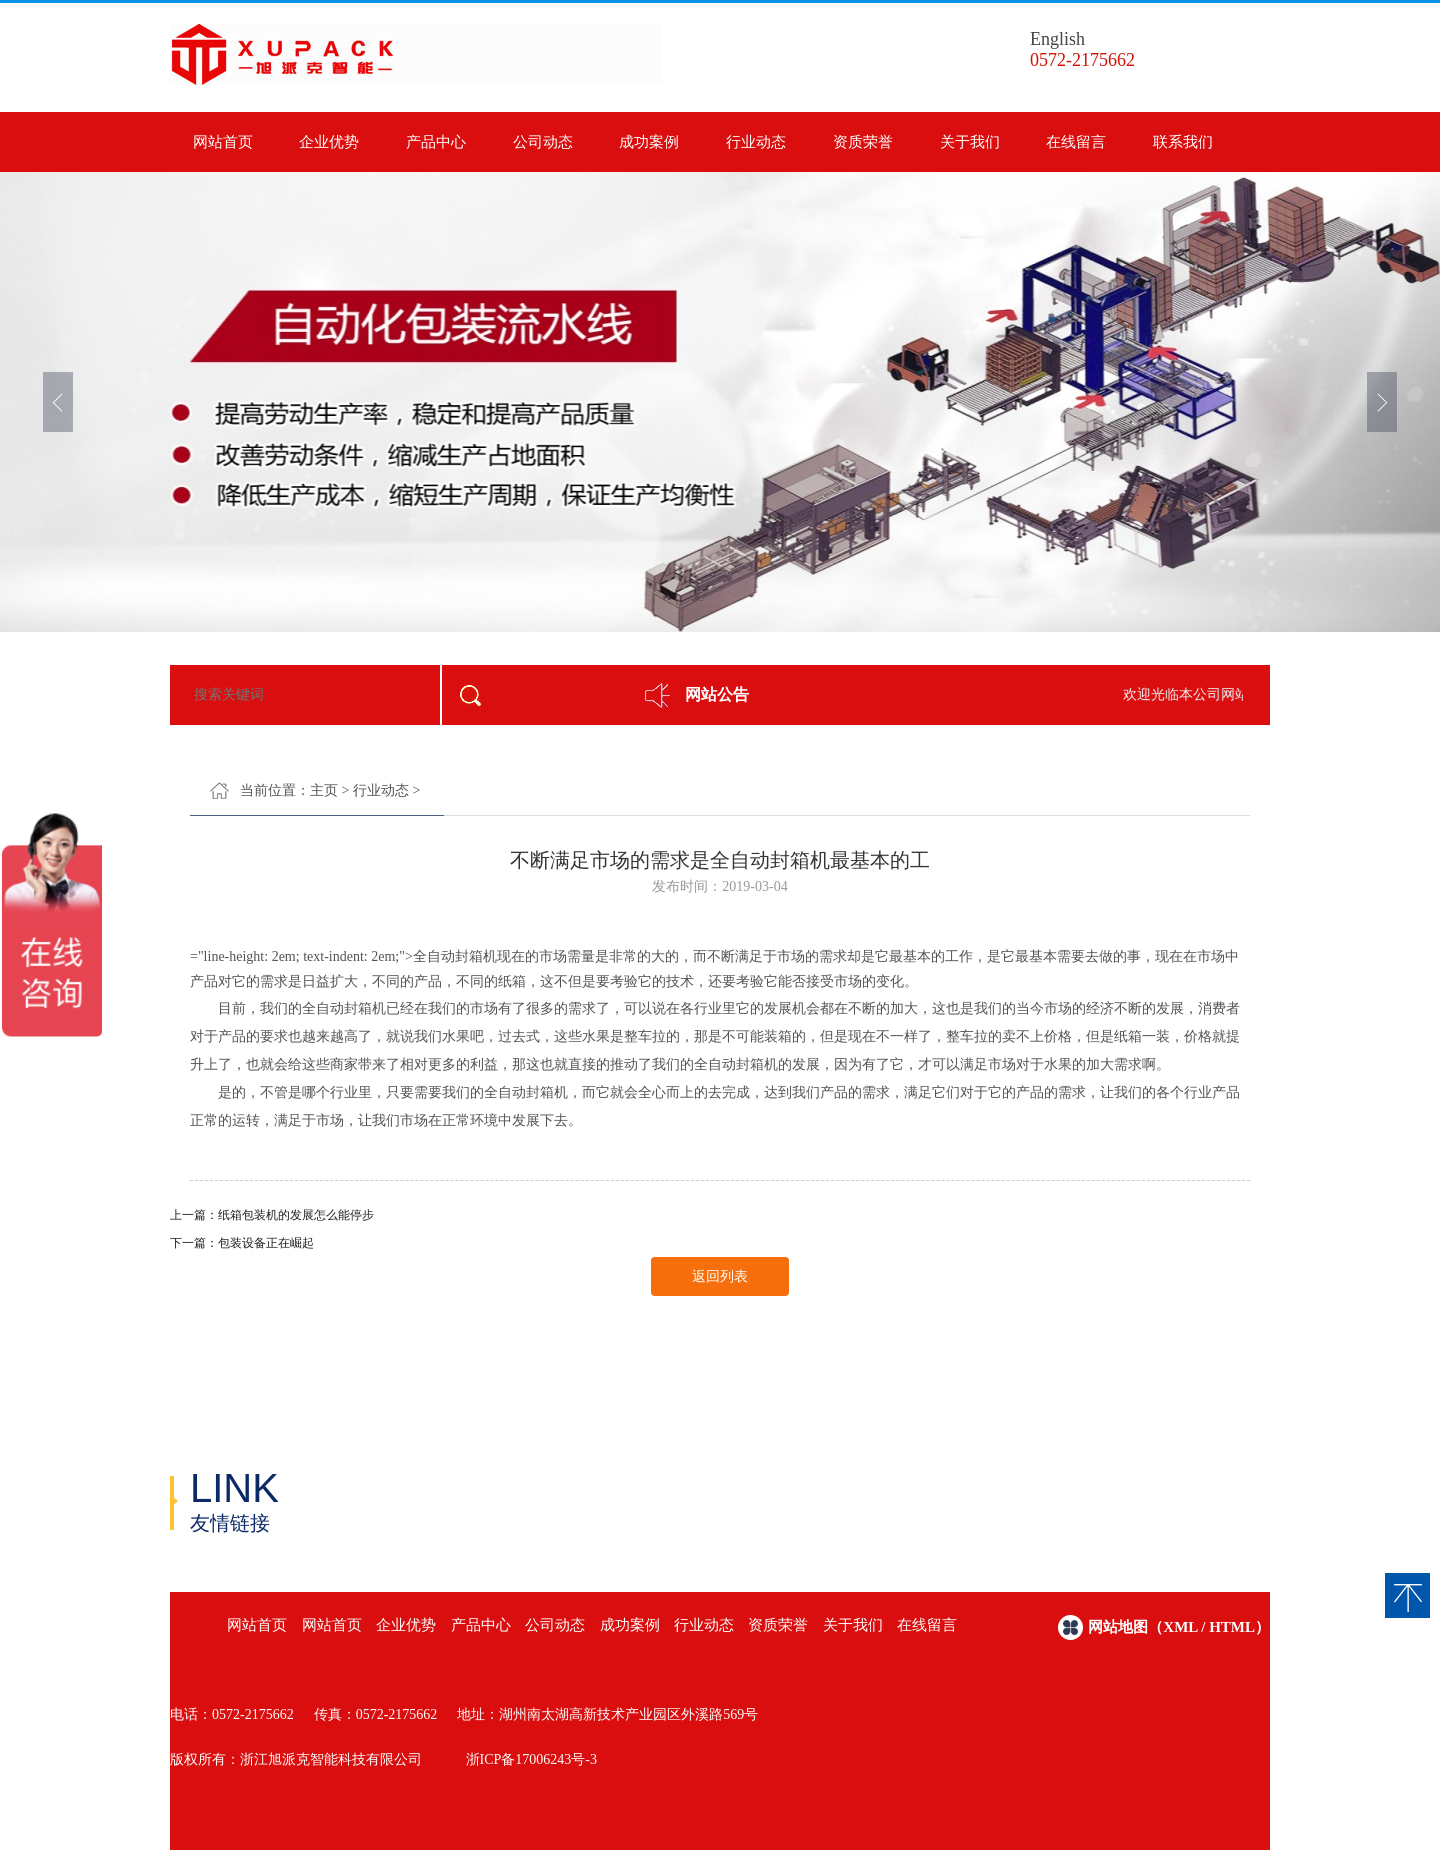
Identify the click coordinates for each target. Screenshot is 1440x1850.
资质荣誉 (863, 142)
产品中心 (436, 142)
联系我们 (1183, 142)
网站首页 (223, 142)
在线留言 (1076, 142)
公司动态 (543, 142)
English (1057, 39)
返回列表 (720, 1276)
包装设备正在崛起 (266, 1243)
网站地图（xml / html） (1179, 1627)
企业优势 (329, 142)
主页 (324, 790)
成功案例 (649, 142)
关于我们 (970, 142)
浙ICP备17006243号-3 (531, 1759)
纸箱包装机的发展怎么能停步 (296, 1215)
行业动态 (756, 142)
